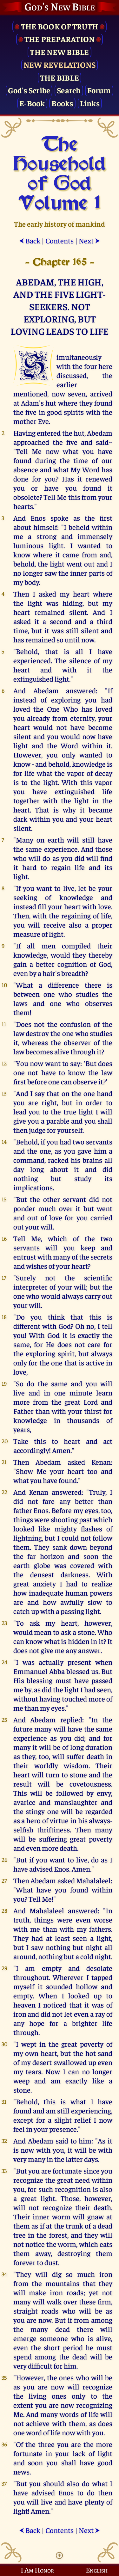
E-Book (32, 103)
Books (62, 103)
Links (90, 103)
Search (69, 90)
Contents (59, 240)
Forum (99, 90)
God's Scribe (29, 90)
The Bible (59, 77)
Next (89, 240)
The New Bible (59, 52)
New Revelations (59, 64)
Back (29, 240)
